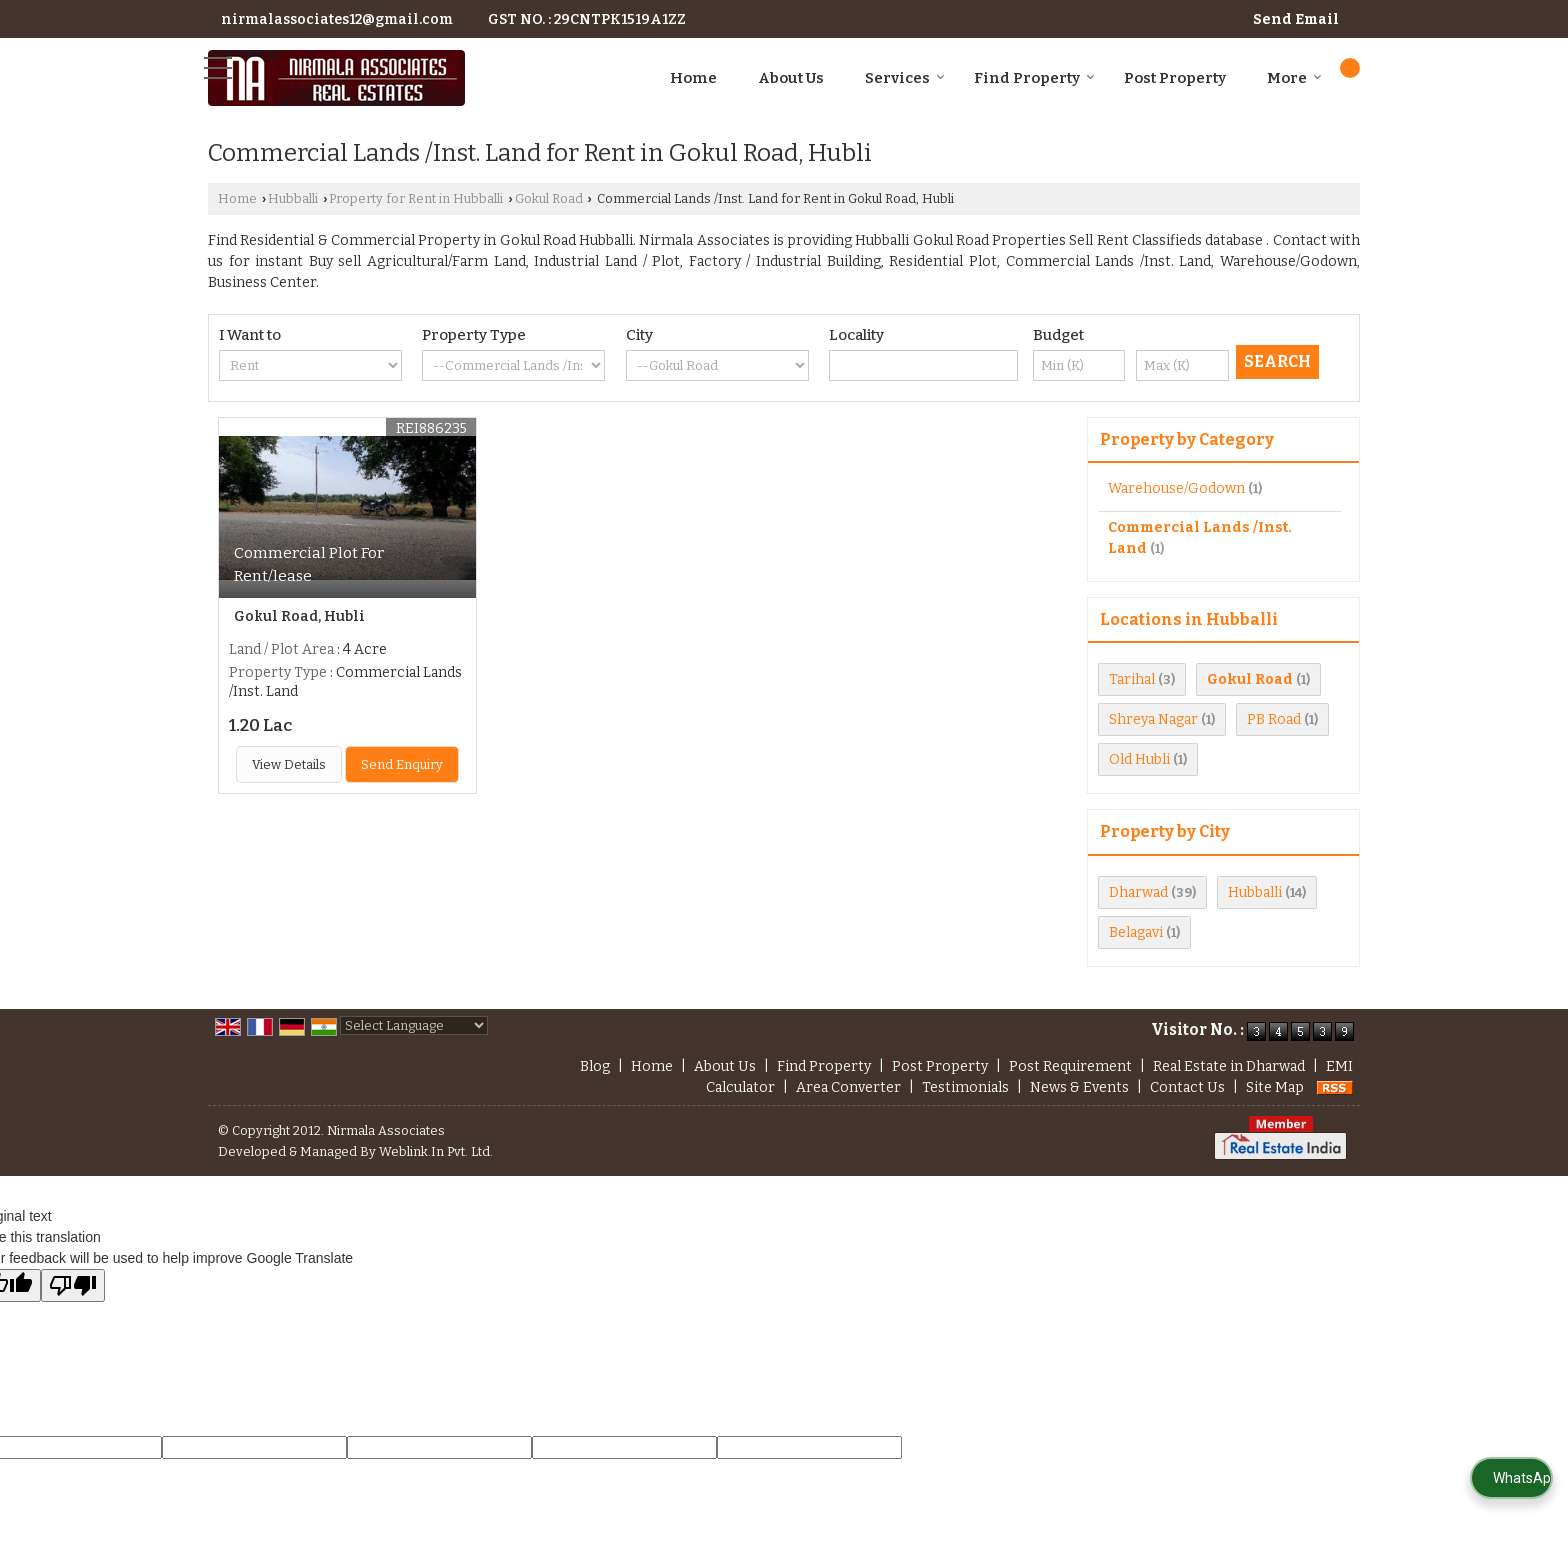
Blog (595, 1066)
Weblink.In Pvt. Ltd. (436, 1151)
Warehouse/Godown (1176, 488)
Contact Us (1187, 1087)
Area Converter (848, 1087)
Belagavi (1136, 932)
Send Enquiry (402, 764)
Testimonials (965, 1087)
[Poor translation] (73, 1285)
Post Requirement (1070, 1066)
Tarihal (1132, 679)
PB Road (1274, 719)
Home (693, 78)
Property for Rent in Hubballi (416, 198)
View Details (289, 764)
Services (905, 78)
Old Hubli (1139, 759)
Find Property (1034, 78)
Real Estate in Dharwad (1229, 1066)
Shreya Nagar (1153, 719)
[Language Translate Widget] (414, 1025)
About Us (791, 78)
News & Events (1079, 1087)
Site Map (1275, 1087)
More (1294, 78)
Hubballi (293, 198)
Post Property (1175, 78)
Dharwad (1138, 892)
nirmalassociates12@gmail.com (337, 19)
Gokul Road (549, 198)
